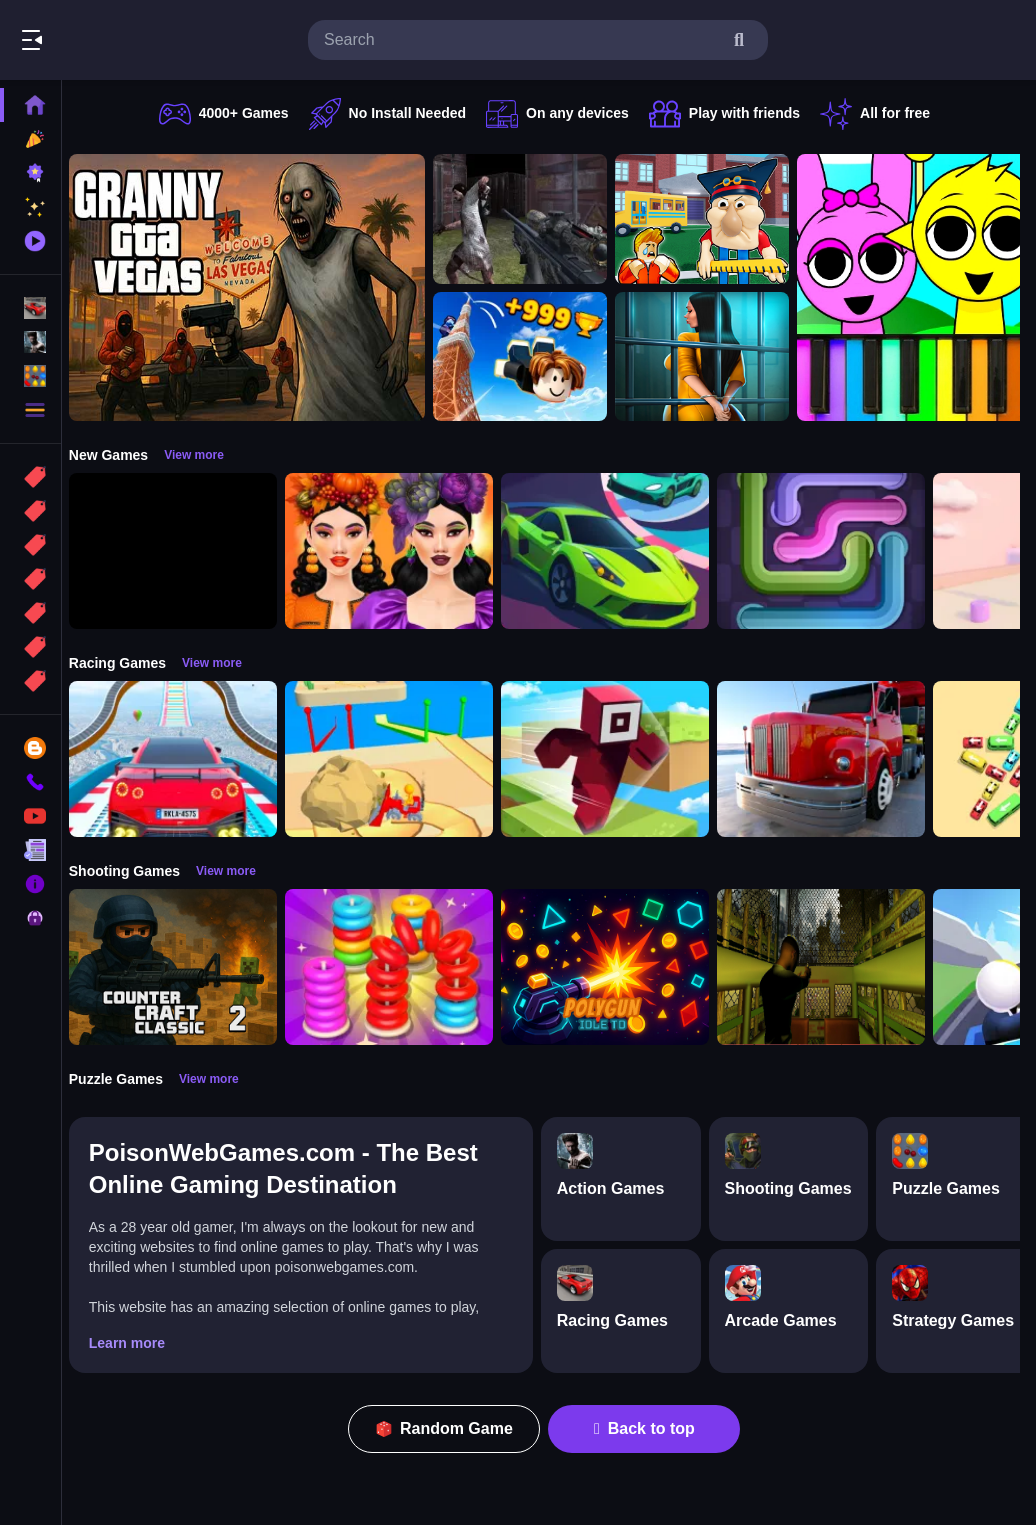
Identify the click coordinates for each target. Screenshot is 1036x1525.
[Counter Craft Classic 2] (184, 967)
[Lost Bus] (832, 967)
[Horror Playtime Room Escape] (713, 357)
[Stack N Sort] (400, 967)
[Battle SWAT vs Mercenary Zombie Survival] (531, 219)
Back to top (650, 1428)
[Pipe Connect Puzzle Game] (832, 551)
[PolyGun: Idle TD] (616, 967)
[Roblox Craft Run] (616, 759)
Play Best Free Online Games (128, 40)
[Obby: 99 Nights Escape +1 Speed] (184, 551)
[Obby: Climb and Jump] (531, 357)
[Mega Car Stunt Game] (184, 759)
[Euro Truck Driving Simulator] (832, 759)
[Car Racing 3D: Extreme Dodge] (616, 551)
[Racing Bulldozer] (400, 759)
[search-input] (522, 40)
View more (205, 455)
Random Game (450, 1428)
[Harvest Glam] (400, 551)
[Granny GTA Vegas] (258, 287)
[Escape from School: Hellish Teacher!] (713, 219)
